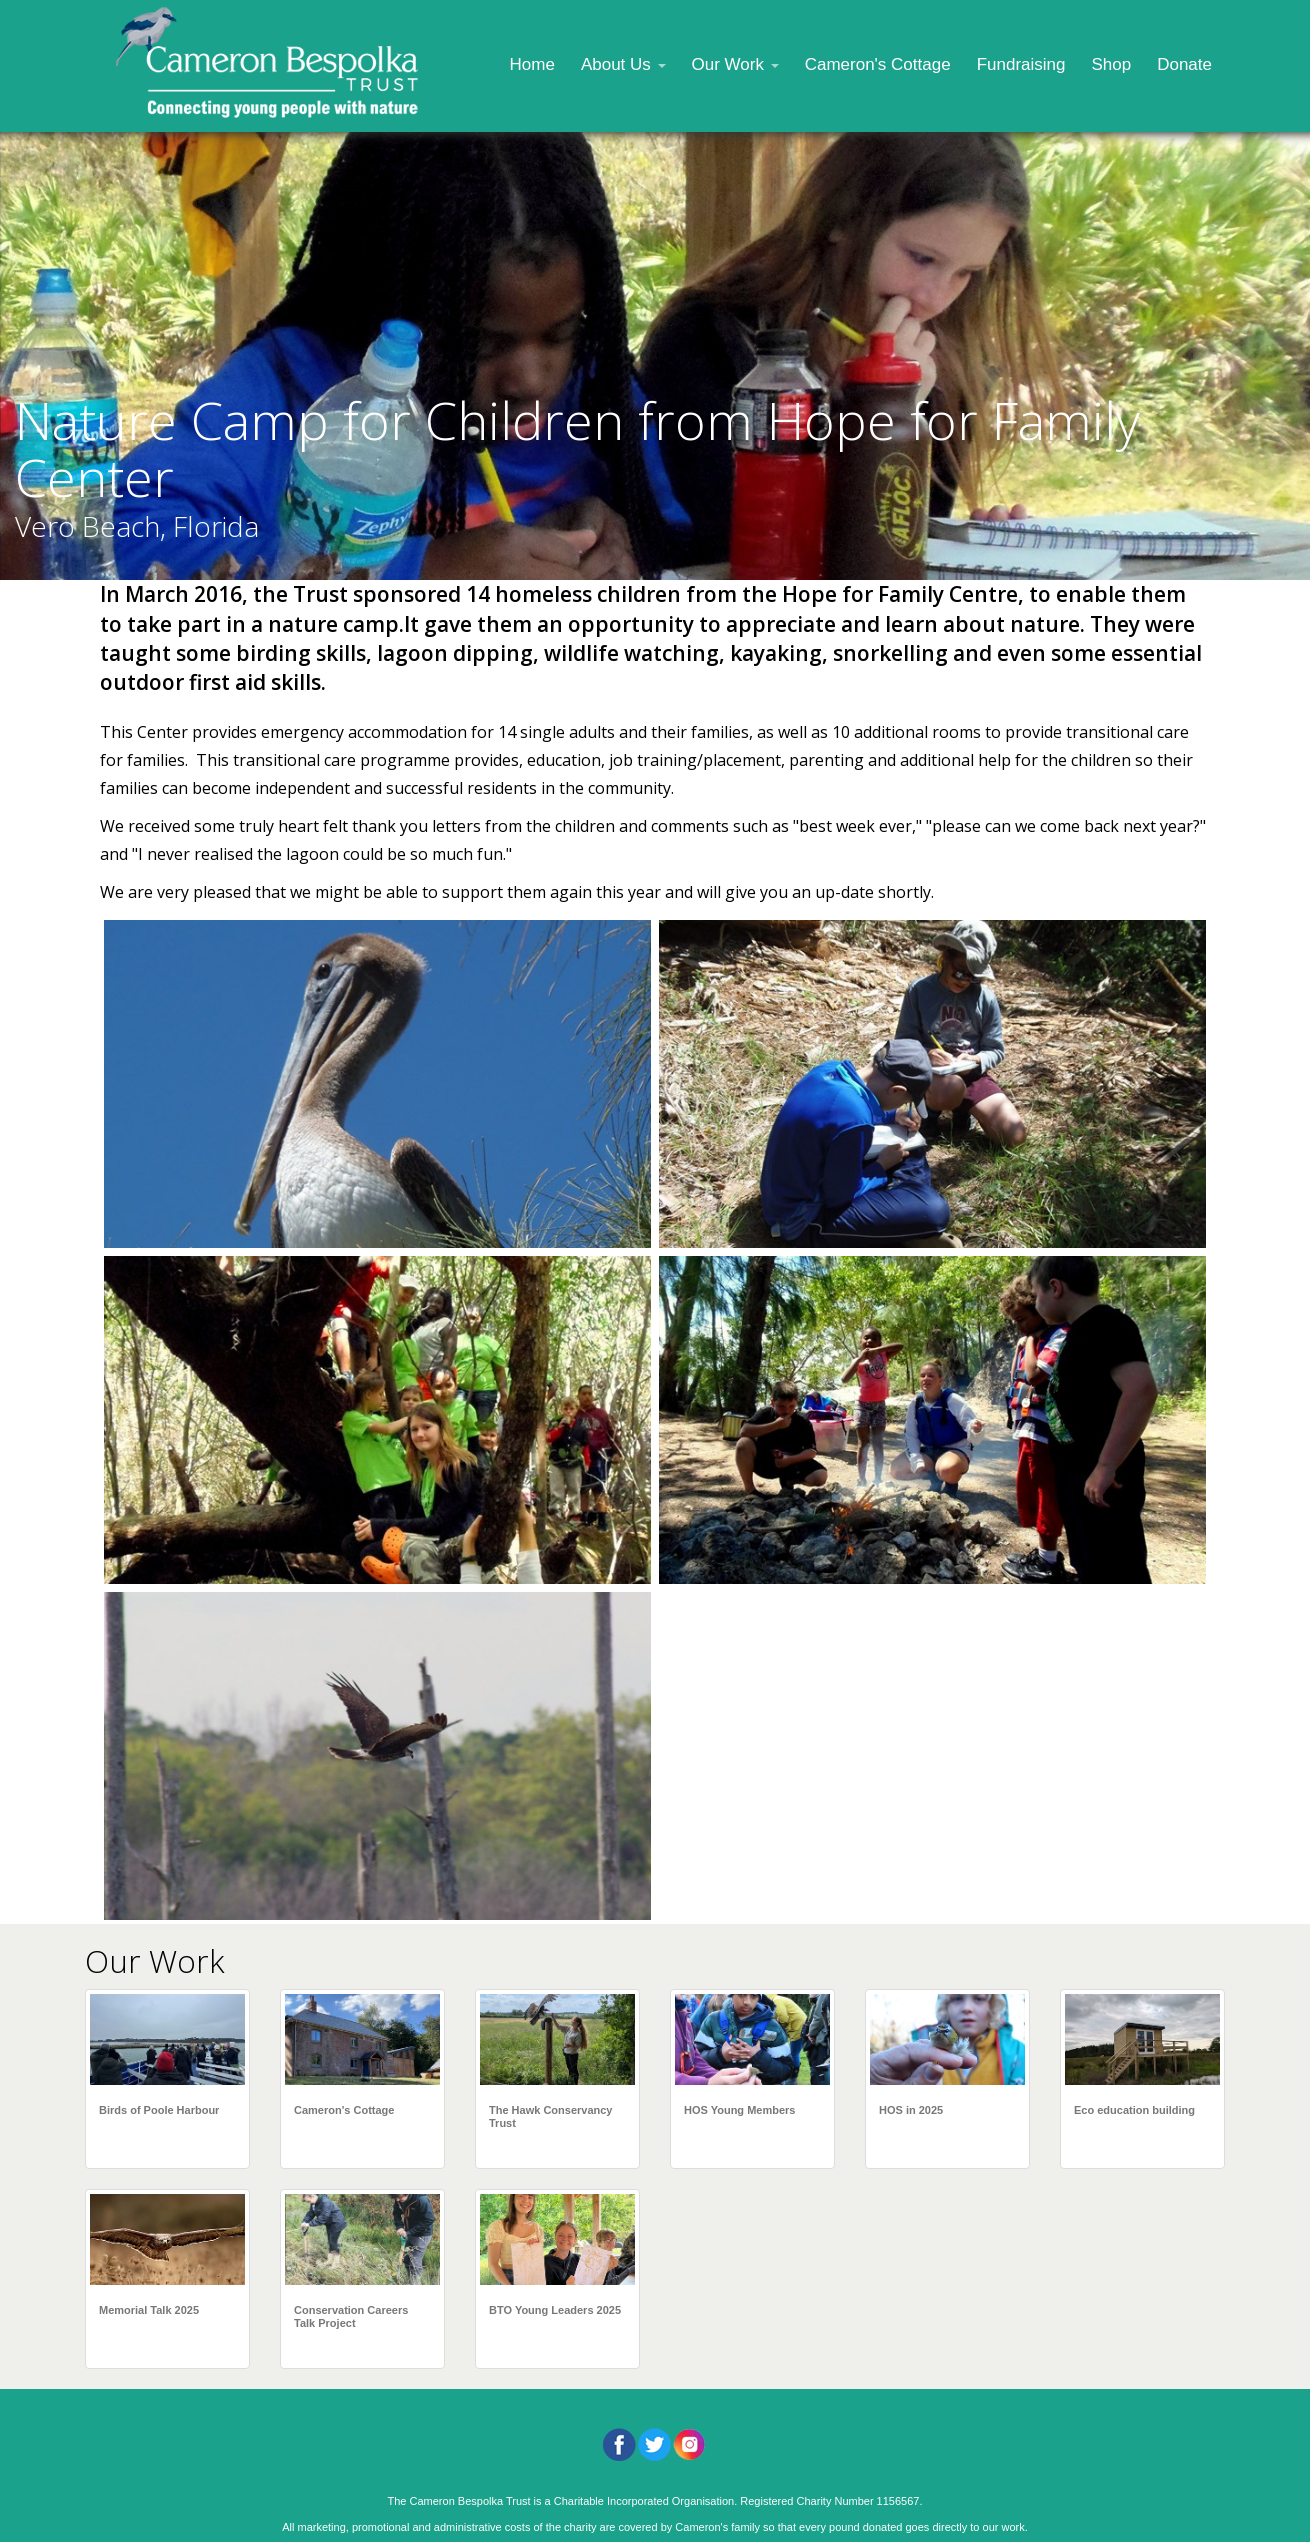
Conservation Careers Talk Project (351, 2316)
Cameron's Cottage (878, 64)
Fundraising (1021, 64)
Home (532, 64)
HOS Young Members (739, 2110)
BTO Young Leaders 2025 (555, 2310)
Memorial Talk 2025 (149, 2310)
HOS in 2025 (911, 2110)
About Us (623, 64)
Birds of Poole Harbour (159, 2110)
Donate (1184, 64)
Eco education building (1134, 2110)
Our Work (735, 64)
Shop (1111, 64)
